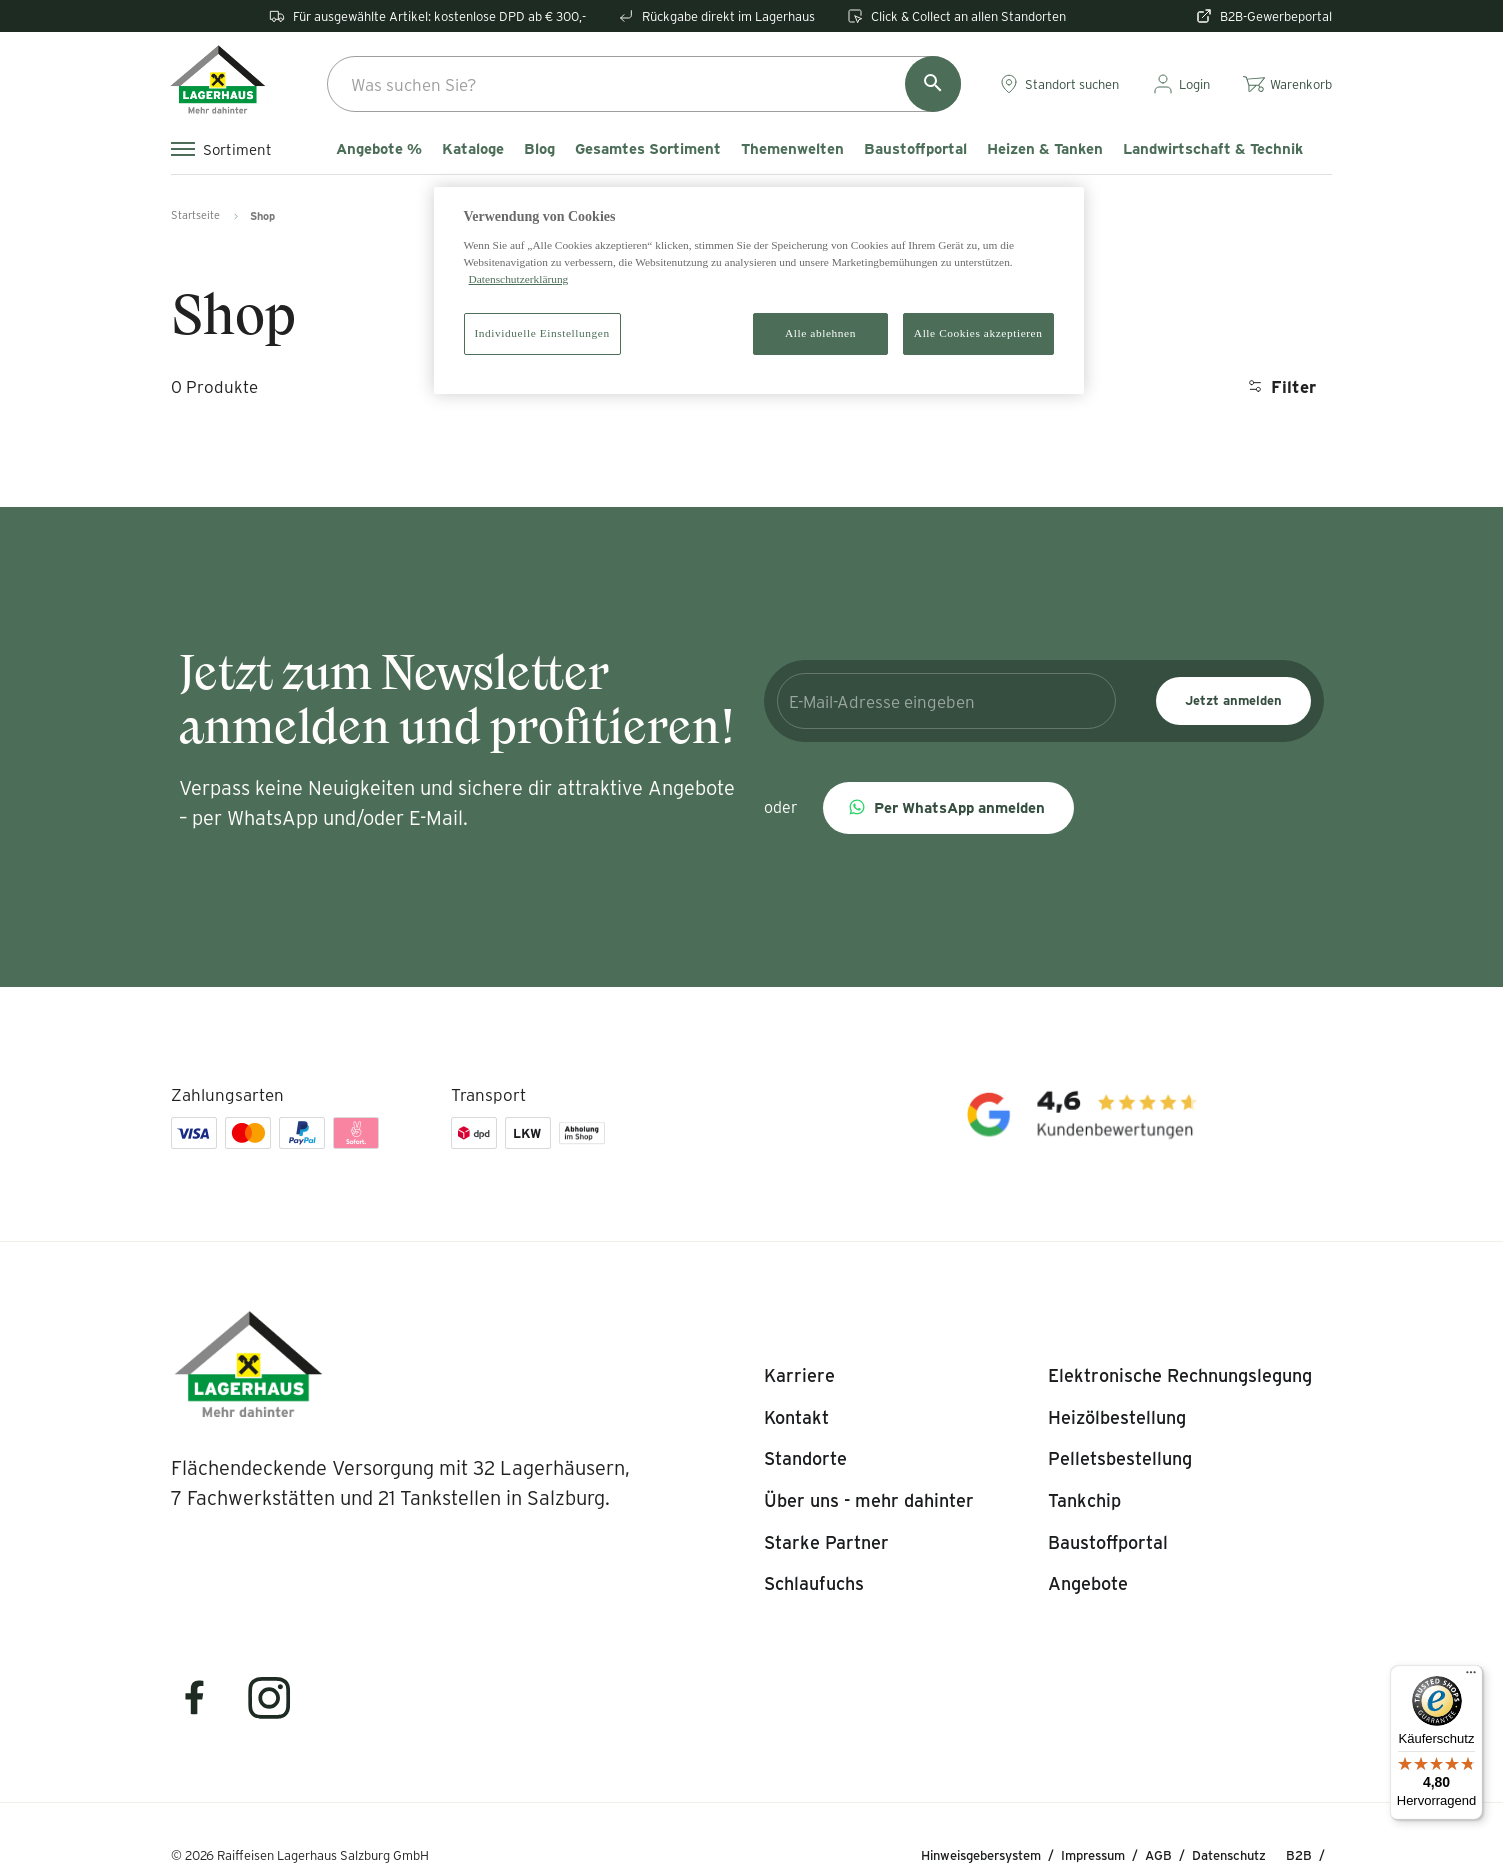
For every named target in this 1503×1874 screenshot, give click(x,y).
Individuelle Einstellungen (542, 333)
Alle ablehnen (820, 333)
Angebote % (379, 149)
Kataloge (473, 149)
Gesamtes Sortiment (648, 149)
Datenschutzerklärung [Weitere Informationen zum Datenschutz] (519, 279)
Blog (539, 149)
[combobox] (644, 84)
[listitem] (799, 1376)
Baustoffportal (915, 149)
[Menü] (1471, 1677)
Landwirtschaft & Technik (1213, 149)
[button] (948, 808)
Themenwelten (792, 149)
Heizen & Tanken (1045, 149)
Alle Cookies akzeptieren (978, 333)
